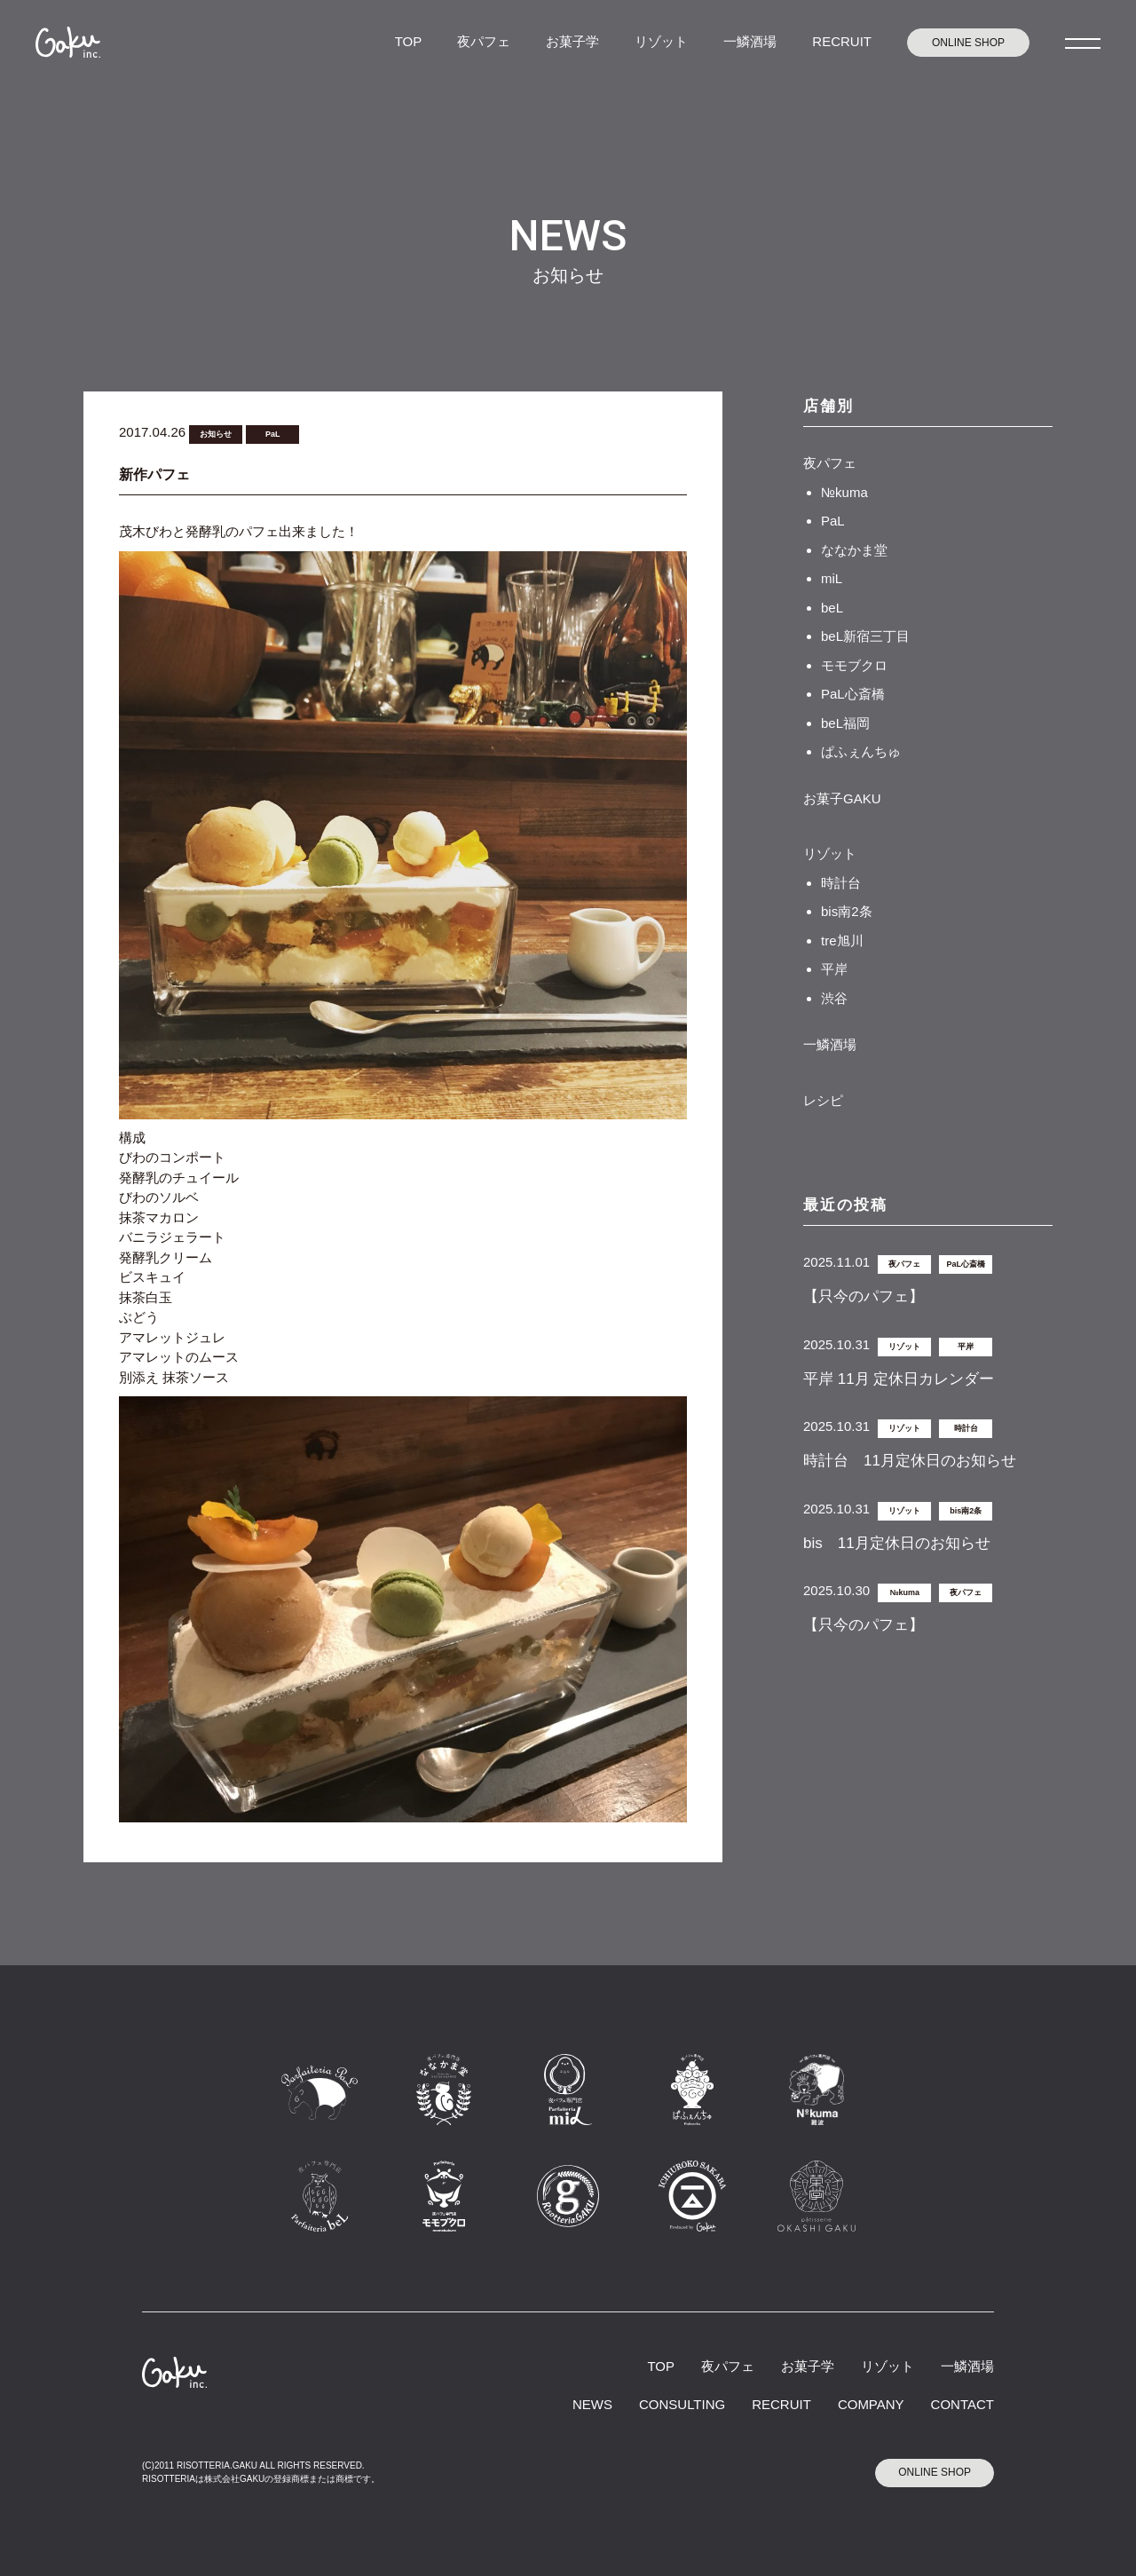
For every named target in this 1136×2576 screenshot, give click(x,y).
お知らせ (216, 434)
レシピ (823, 1100)
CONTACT (962, 2404)
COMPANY (871, 2404)
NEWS (592, 2404)
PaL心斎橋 (853, 693)
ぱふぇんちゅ (861, 751)
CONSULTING (682, 2404)
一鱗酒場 (750, 41)
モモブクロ (854, 665)
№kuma (844, 492)
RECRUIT (842, 41)
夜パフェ (483, 41)
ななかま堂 (854, 549)
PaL (272, 434)
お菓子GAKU (842, 798)
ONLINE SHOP (968, 42)
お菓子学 (572, 41)
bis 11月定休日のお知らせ (896, 1543)
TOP (408, 41)
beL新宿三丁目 (865, 636)
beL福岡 (845, 723)
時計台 (841, 882)
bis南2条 (846, 911)
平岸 (834, 968)
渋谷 (834, 998)
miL (831, 578)
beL (832, 607)
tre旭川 (842, 940)
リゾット (661, 41)
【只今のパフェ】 (863, 1296)
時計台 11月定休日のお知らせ (909, 1460)
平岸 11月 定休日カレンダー (898, 1379)
